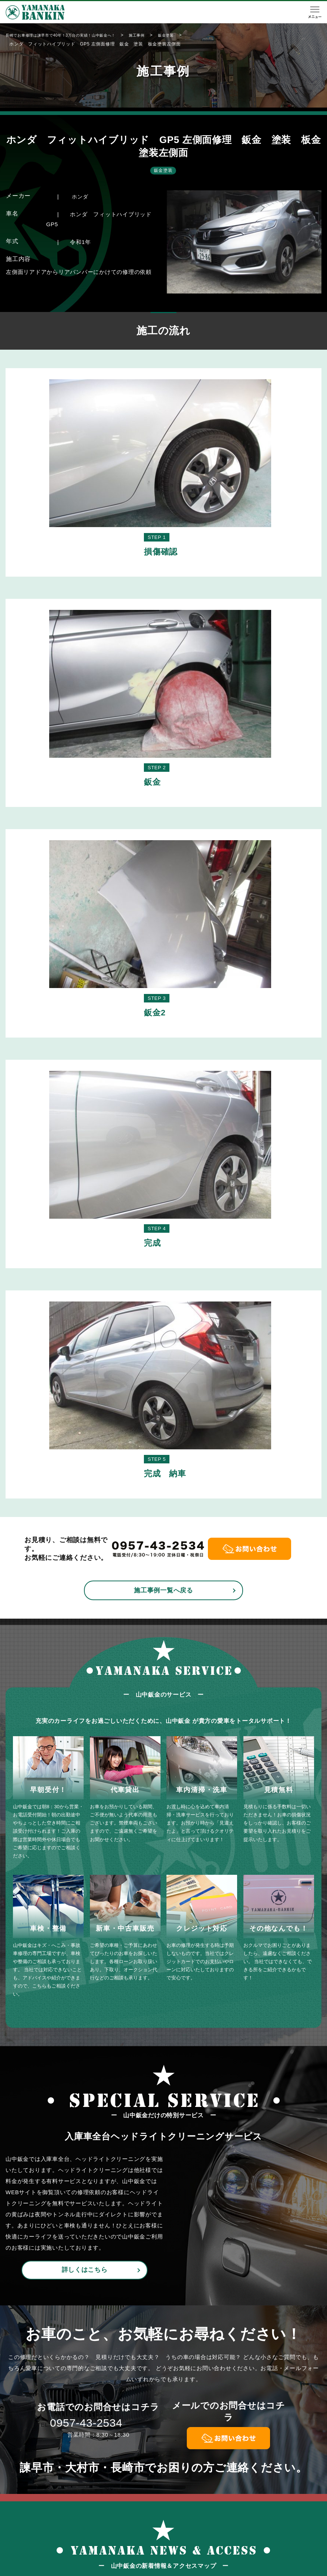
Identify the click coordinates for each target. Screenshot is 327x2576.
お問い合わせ (282, 2536)
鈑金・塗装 (180, 2523)
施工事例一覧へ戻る (163, 1021)
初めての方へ (135, 2536)
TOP (122, 2523)
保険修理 (177, 2536)
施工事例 (227, 2523)
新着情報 (227, 2536)
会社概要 (276, 2523)
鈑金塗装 (163, 170)
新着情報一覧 (81, 2251)
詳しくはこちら (84, 1702)
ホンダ (80, 196)
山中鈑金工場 (149, 2567)
